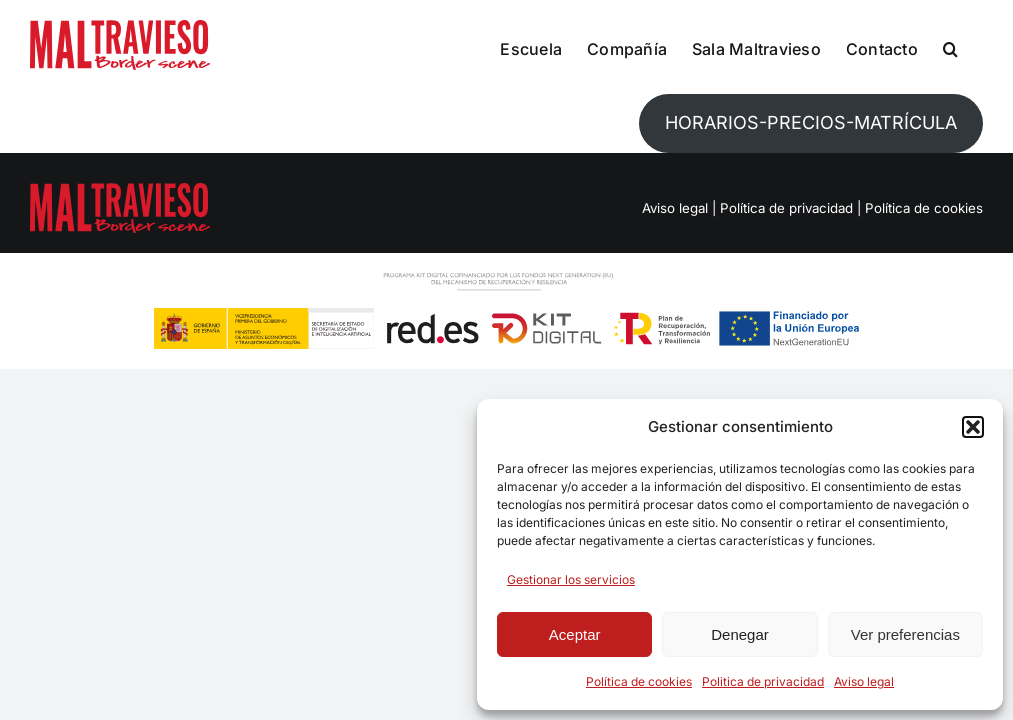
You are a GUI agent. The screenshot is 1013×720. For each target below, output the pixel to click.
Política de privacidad (786, 208)
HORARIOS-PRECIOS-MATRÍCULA (811, 122)
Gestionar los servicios (571, 579)
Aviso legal (864, 681)
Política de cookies (639, 681)
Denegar (740, 634)
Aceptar (575, 634)
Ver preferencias (905, 634)
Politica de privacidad (763, 681)
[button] (973, 427)
